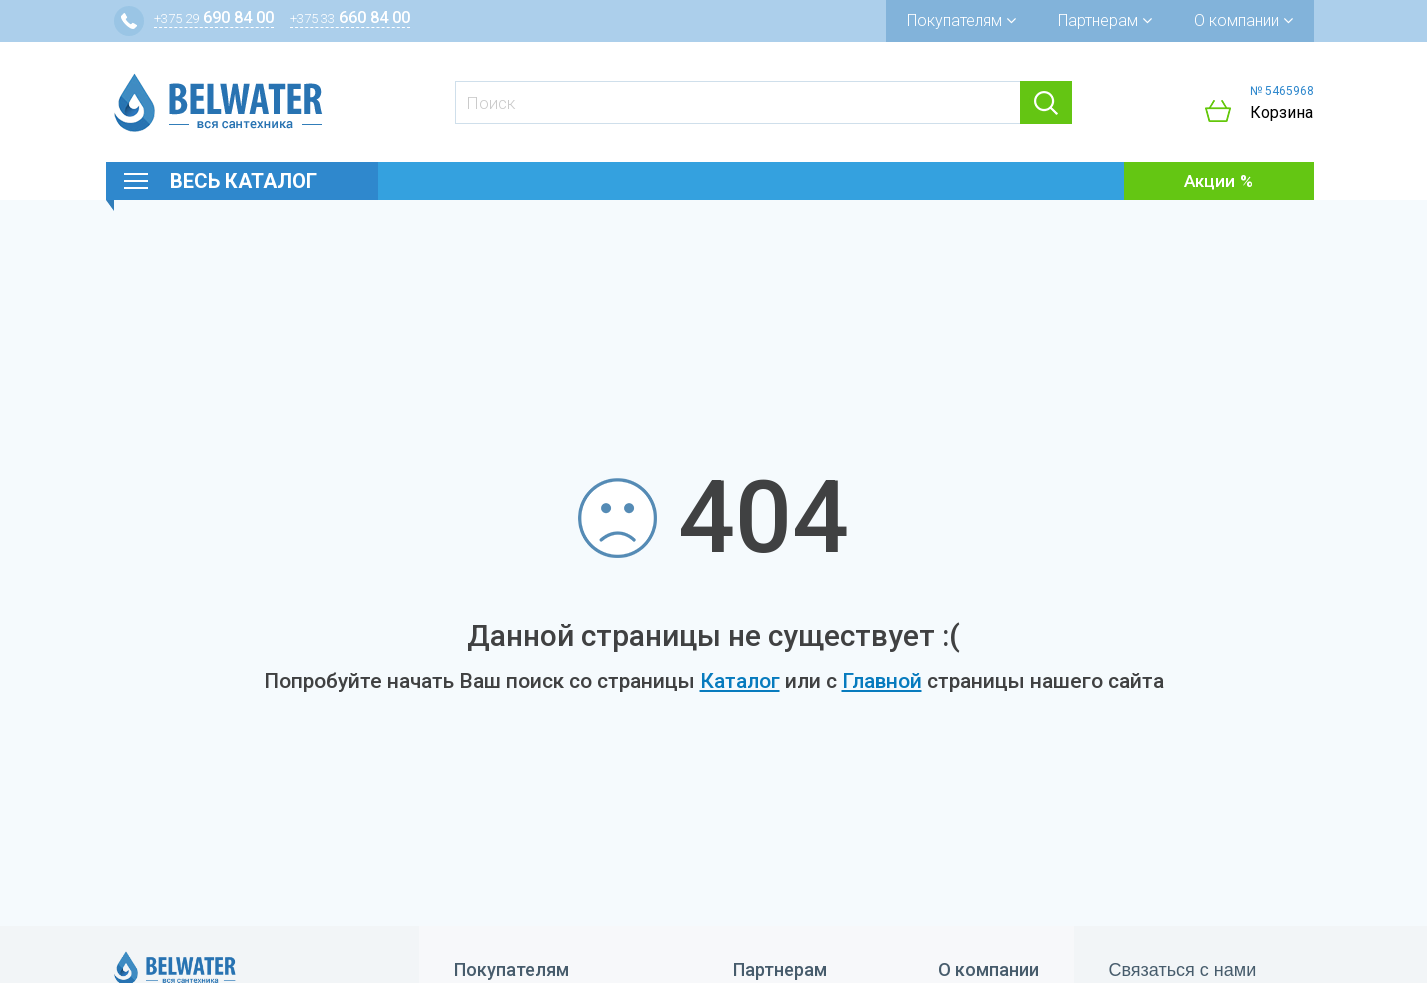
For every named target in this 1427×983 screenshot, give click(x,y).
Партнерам (1105, 20)
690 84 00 (214, 17)
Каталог (740, 681)
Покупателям (961, 20)
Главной (882, 681)
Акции (1209, 181)
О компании (1243, 20)
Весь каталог (243, 181)
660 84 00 (350, 17)
